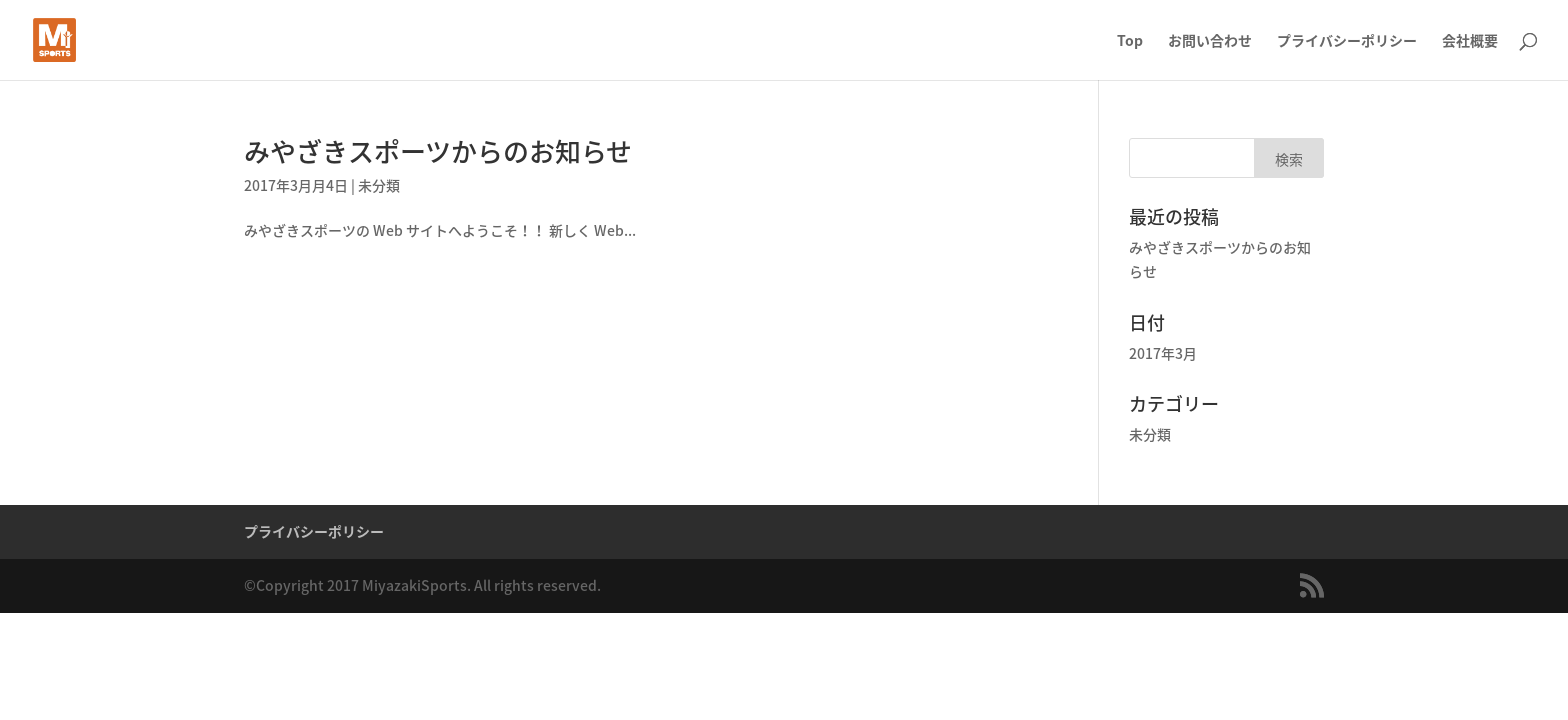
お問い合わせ (1210, 41)
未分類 (379, 185)
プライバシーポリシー (1347, 41)
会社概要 (1470, 41)
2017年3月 (1163, 353)
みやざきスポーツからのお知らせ (438, 151)
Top (1130, 41)
